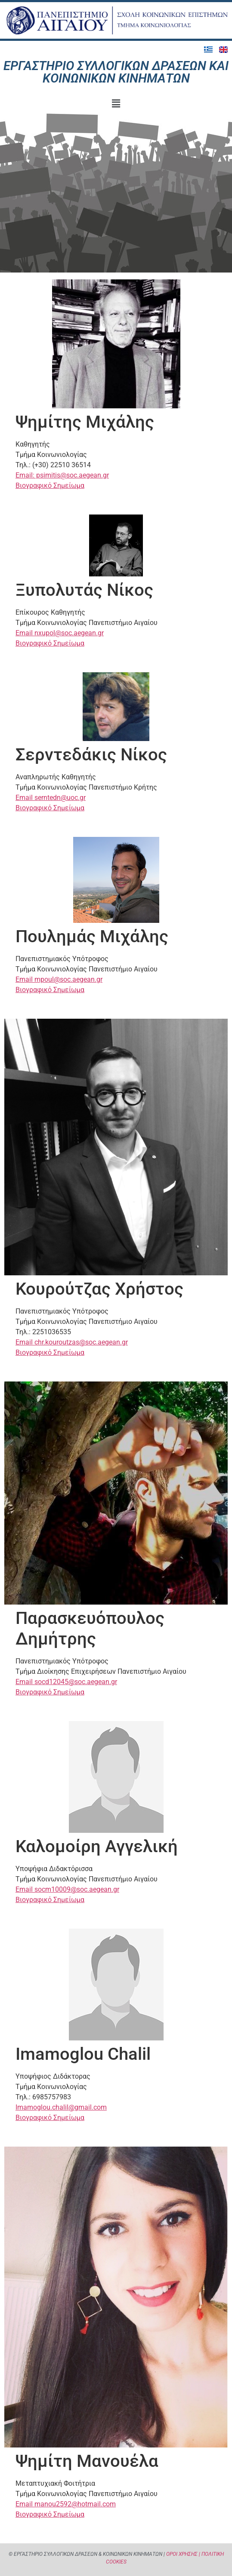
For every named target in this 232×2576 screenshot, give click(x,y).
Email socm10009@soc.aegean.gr (67, 1889)
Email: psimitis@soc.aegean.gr (62, 475)
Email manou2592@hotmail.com (65, 2504)
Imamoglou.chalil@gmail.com (61, 2107)
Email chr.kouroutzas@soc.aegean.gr (71, 1342)
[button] (115, 104)
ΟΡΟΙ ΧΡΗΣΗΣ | (183, 2554)
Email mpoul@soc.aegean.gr (58, 979)
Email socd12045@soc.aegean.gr (66, 1682)
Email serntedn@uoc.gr (50, 797)
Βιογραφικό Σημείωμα (49, 485)
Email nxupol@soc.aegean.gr (59, 633)
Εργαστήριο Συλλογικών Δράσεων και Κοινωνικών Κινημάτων (116, 72)
